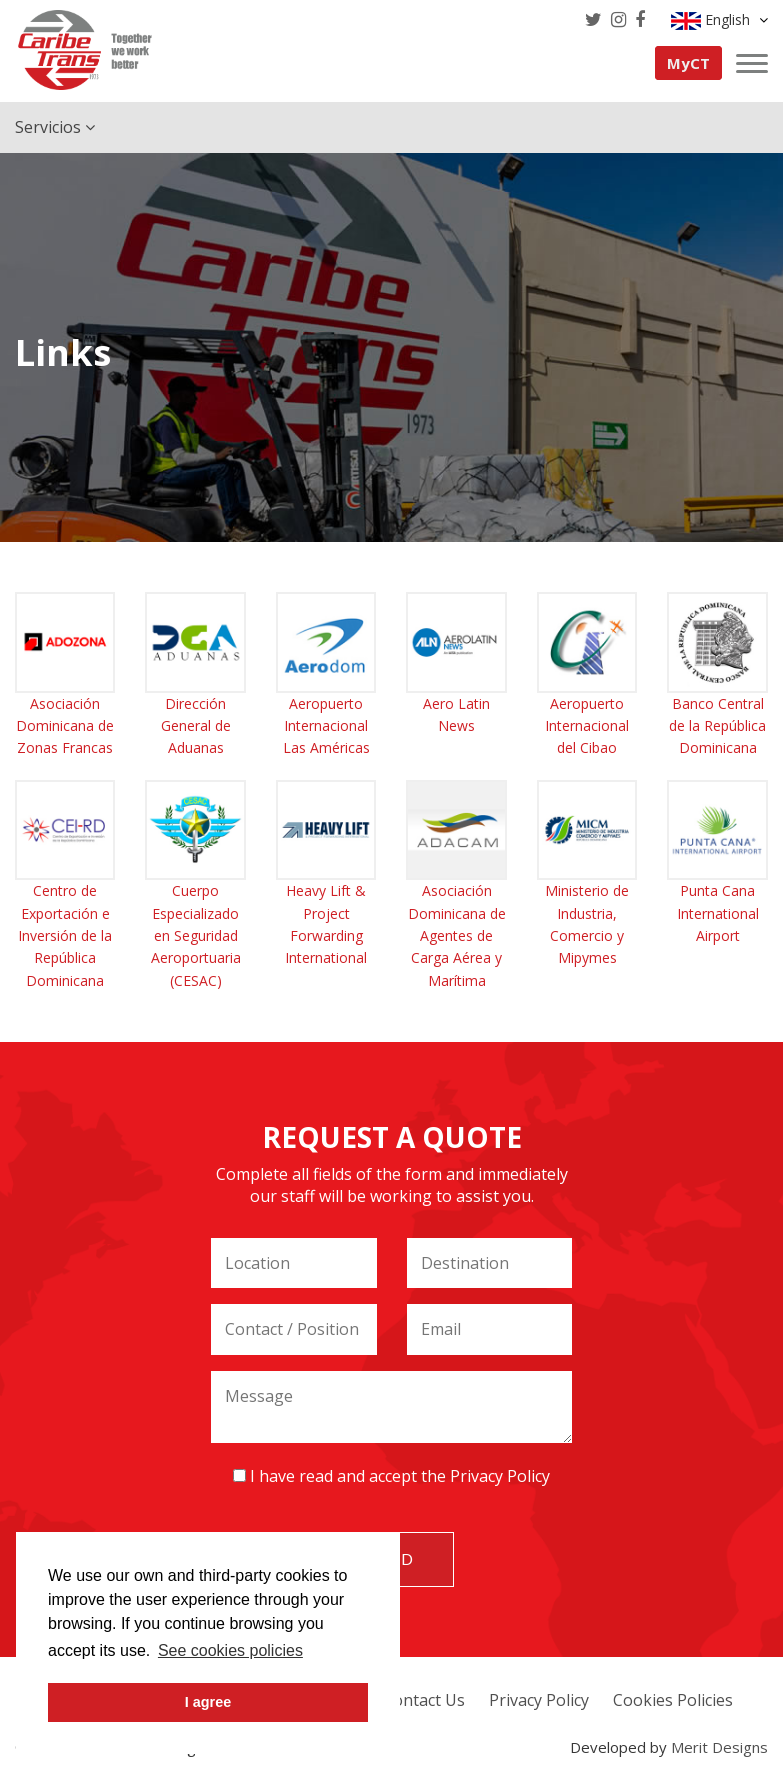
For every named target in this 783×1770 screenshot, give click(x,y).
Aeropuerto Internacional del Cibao (587, 726)
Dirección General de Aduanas (196, 726)
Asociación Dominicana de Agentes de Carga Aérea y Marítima (457, 935)
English (719, 20)
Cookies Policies (673, 1700)
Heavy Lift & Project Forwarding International (326, 924)
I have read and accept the (391, 1476)
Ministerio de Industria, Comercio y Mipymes (587, 924)
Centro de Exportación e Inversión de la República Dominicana (65, 935)
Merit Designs (719, 1747)
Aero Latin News (456, 714)
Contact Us (424, 1700)
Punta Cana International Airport (718, 913)
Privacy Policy (500, 1476)
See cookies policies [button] (230, 1650)
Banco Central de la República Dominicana (717, 726)
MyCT (688, 63)
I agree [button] (208, 1702)
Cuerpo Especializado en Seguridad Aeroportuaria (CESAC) (196, 935)
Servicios (55, 127)
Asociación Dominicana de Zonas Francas (65, 726)
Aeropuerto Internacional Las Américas (326, 726)
